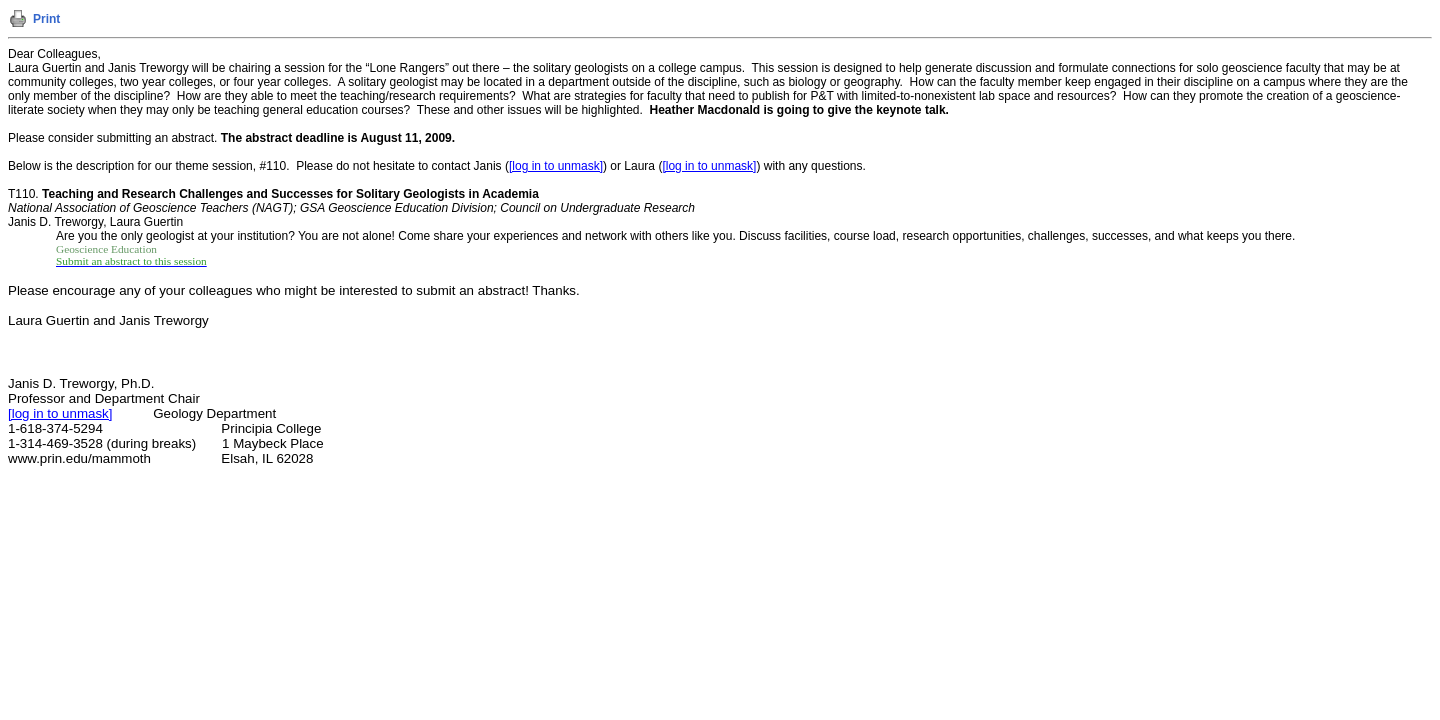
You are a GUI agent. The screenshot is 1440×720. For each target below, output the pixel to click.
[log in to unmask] (556, 166)
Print (46, 19)
